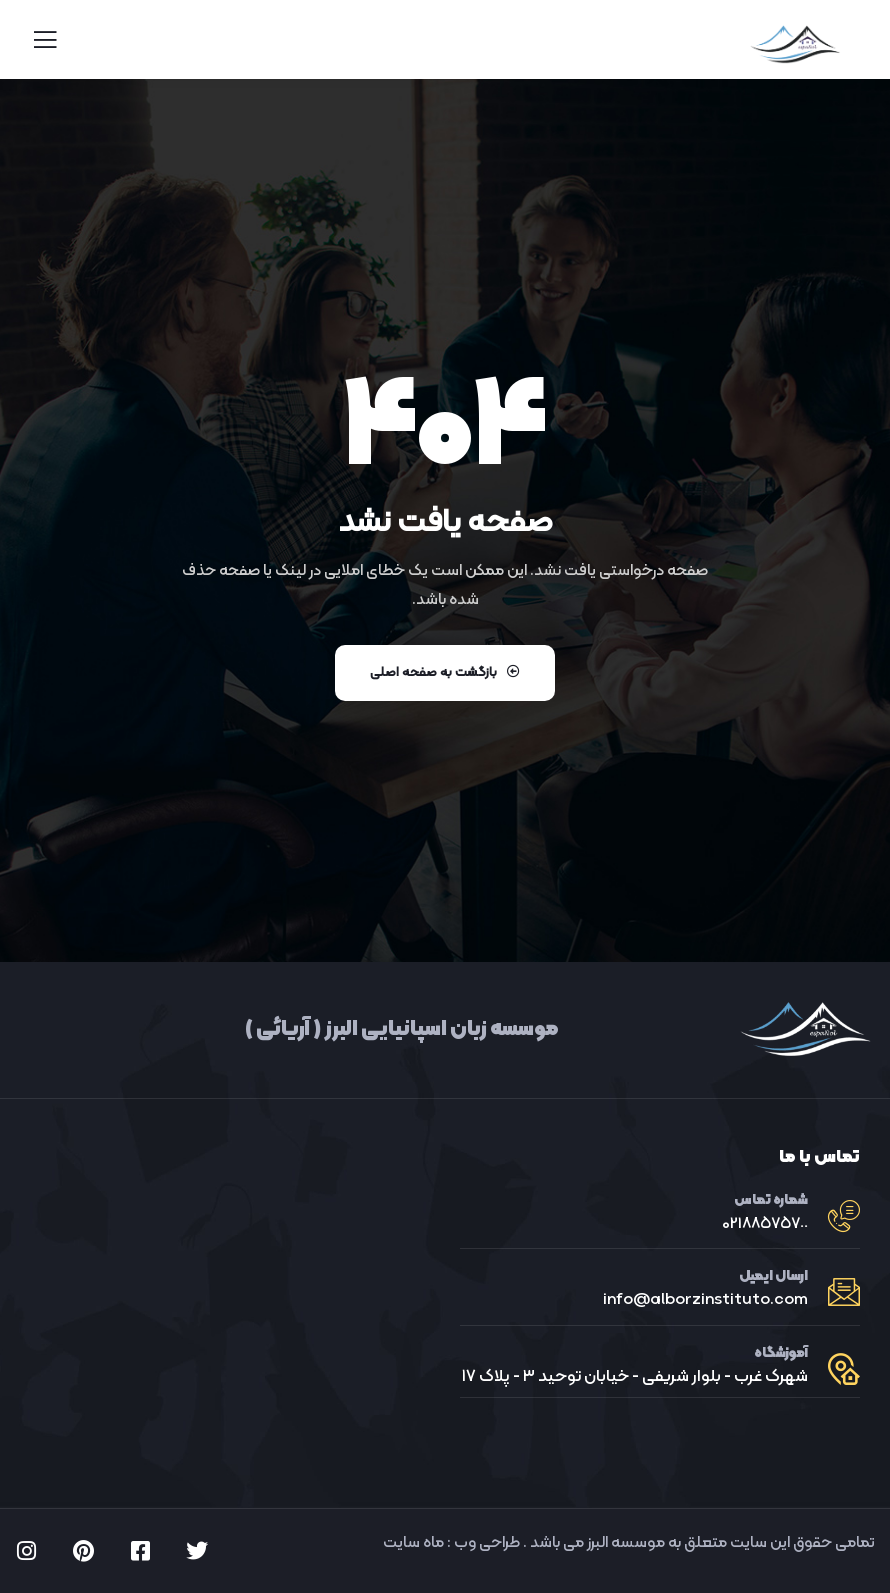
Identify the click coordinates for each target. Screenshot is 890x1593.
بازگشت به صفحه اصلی (445, 673)
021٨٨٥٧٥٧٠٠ (765, 1224)
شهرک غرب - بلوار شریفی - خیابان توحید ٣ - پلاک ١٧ (635, 1377)
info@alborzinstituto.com (705, 1300)
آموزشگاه (781, 1353)
